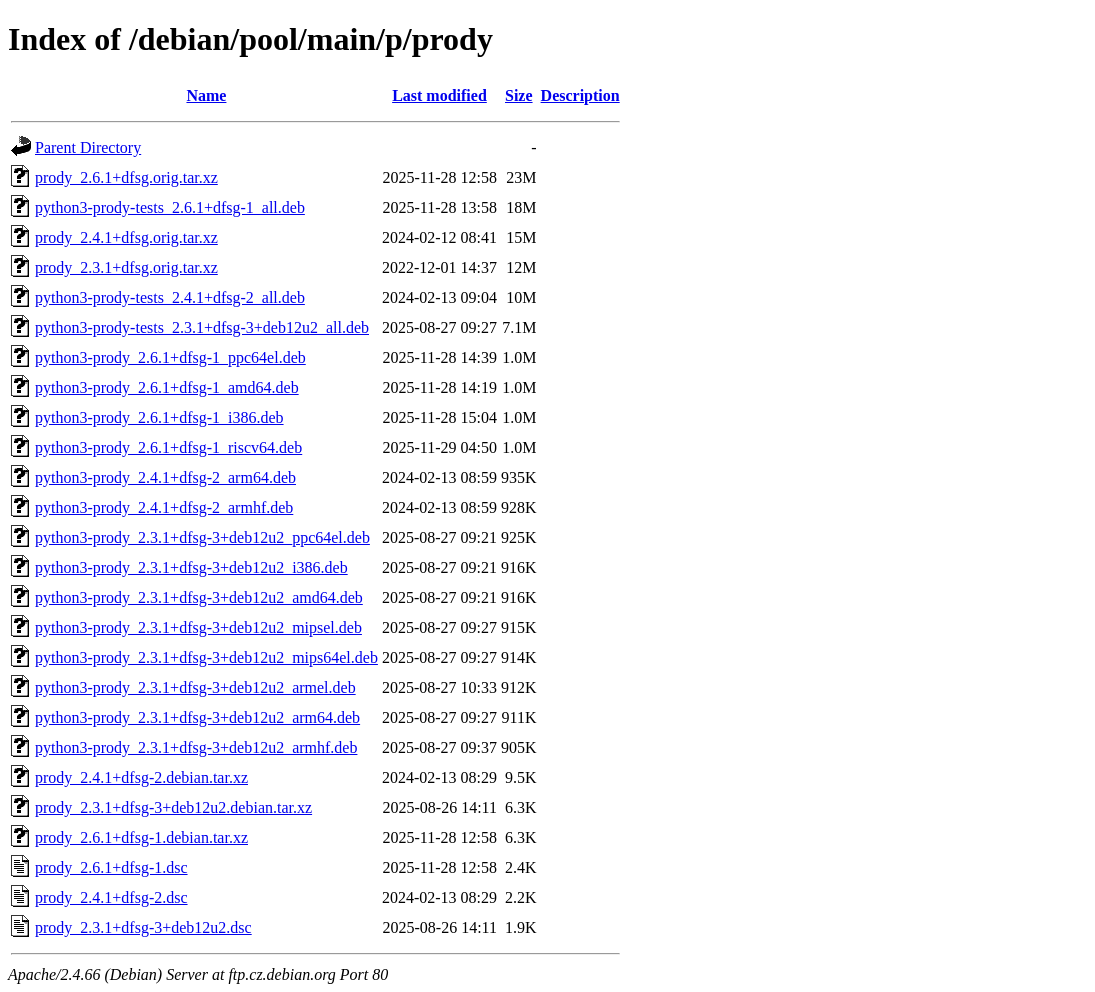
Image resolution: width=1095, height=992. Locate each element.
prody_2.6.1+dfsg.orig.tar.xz (126, 177)
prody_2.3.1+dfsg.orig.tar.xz (126, 267)
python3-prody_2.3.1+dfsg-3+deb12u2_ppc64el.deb (202, 537)
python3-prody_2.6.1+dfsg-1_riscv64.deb (168, 447)
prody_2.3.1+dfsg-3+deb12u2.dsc (143, 927)
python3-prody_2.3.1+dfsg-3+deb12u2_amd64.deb (199, 597)
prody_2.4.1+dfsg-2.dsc (111, 897)
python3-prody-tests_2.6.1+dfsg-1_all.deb (170, 207)
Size (519, 95)
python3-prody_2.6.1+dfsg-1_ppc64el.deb (170, 357)
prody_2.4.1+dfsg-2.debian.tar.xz (141, 777)
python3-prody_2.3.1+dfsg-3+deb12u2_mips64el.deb (206, 657)
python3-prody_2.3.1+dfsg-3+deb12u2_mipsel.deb (198, 627)
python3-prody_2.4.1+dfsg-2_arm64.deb (165, 477)
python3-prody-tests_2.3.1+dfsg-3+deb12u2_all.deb (202, 327)
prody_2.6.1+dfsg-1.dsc (111, 867)
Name (206, 95)
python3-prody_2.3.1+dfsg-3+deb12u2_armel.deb (195, 687)
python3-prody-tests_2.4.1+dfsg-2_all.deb (170, 297)
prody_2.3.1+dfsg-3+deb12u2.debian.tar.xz (173, 807)
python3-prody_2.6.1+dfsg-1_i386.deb (159, 417)
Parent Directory (88, 147)
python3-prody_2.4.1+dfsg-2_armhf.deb (164, 507)
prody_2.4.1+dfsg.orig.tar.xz (126, 237)
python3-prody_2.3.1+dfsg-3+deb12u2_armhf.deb (196, 747)
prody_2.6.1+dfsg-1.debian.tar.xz (141, 837)
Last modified (439, 95)
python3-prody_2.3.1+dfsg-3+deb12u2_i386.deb (191, 567)
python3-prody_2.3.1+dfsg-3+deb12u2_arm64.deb (197, 717)
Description (580, 95)
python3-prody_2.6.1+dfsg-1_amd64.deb (167, 387)
